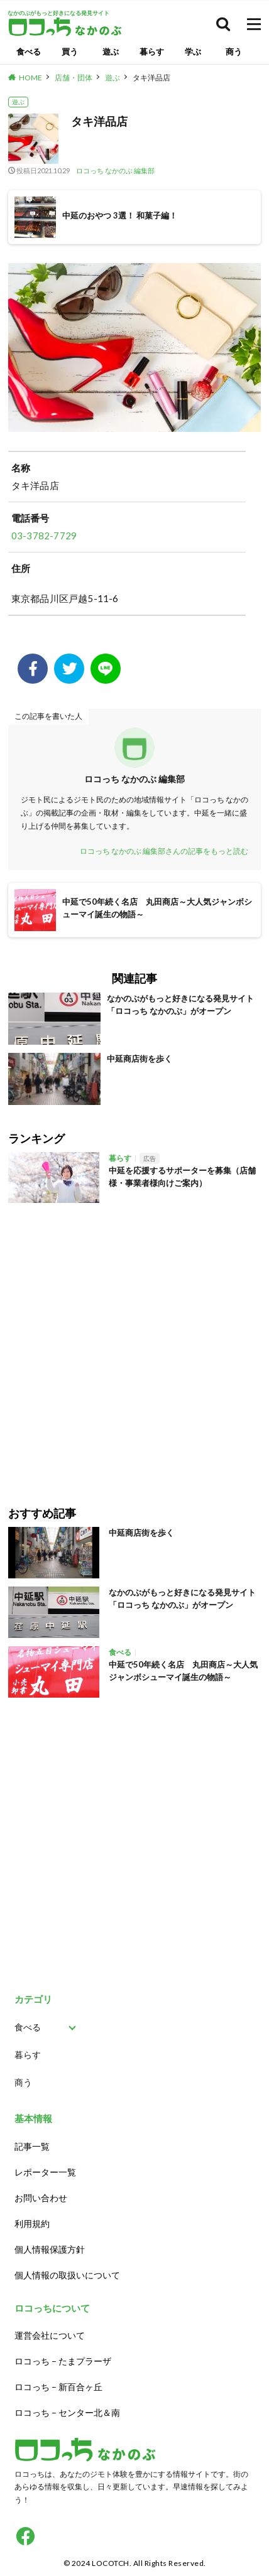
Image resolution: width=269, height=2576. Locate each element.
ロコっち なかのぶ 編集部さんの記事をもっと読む (164, 851)
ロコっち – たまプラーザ (62, 2361)
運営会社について (49, 2335)
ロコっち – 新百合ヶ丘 (58, 2386)
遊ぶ (110, 51)
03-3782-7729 (44, 535)
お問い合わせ (40, 2197)
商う (234, 51)
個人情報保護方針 (49, 2249)
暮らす (152, 51)
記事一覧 (32, 2146)
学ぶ (193, 51)
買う (70, 51)
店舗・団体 (73, 77)
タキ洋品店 (151, 77)
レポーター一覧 (45, 2172)
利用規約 (32, 2223)
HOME (30, 77)
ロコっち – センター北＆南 (67, 2412)
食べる (28, 51)
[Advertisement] (134, 1345)
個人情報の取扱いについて (67, 2275)
